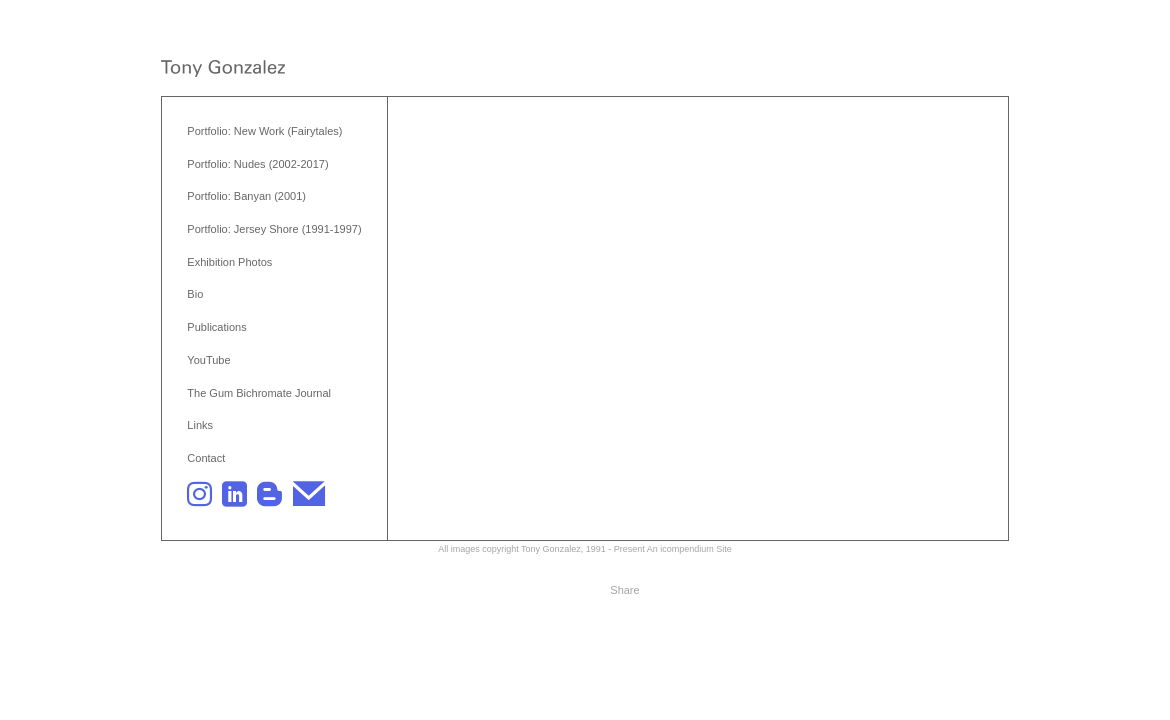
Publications (216, 327)
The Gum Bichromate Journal (259, 393)
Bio (195, 294)
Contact (206, 458)
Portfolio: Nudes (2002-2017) (257, 164)
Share (624, 590)
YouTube (208, 360)
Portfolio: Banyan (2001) (246, 196)
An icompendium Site (689, 549)
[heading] (223, 70)
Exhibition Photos (229, 262)
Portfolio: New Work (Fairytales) (264, 131)
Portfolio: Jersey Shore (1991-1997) (274, 229)
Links (200, 425)
